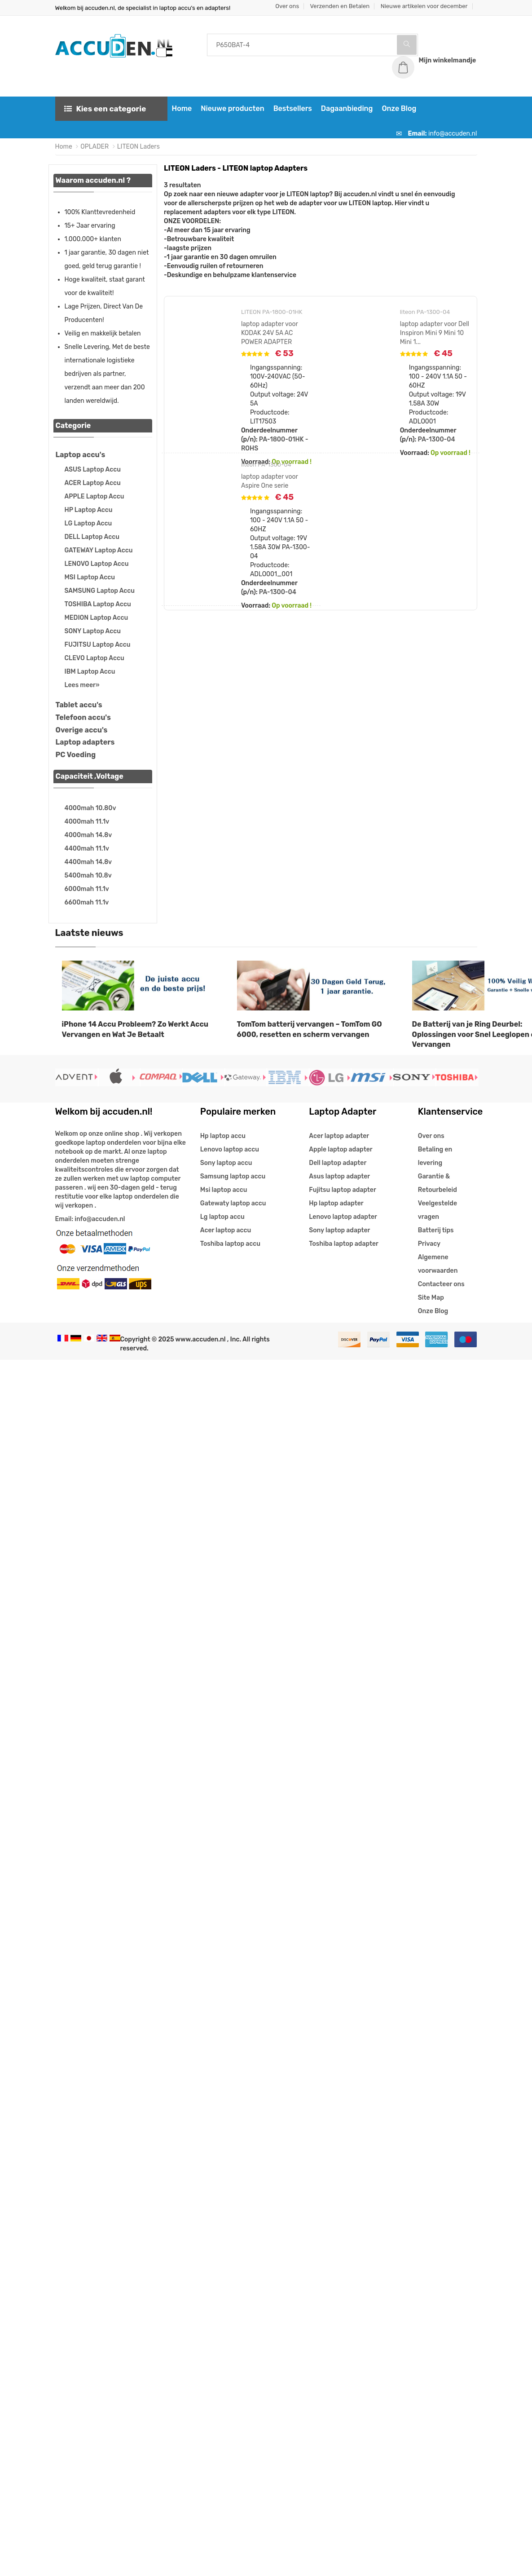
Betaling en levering (435, 1156)
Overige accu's (82, 730)
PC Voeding (76, 754)
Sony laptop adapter (339, 1230)
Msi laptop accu (223, 1190)
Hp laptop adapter (336, 1203)
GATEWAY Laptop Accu (99, 550)
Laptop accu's (81, 454)
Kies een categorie (105, 108)
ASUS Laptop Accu (93, 469)
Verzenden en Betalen (340, 6)
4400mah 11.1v (87, 848)
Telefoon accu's (83, 717)
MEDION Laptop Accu (96, 618)
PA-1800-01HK (281, 439)
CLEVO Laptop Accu (94, 658)
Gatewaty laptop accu (233, 1203)
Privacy (429, 1244)
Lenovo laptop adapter (343, 1217)
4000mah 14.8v (88, 835)
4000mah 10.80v (90, 808)
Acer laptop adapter (339, 1136)
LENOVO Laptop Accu (97, 564)
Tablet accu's (79, 705)
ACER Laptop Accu (93, 483)
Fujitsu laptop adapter (342, 1190)
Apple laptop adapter (340, 1149)
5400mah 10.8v (88, 875)
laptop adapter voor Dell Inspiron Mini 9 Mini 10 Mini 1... (434, 333)
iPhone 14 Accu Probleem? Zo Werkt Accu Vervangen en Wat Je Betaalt (135, 1029)
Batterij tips (436, 1230)
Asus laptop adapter (339, 1176)
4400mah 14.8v (88, 862)
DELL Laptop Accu (92, 537)
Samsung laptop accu (232, 1176)
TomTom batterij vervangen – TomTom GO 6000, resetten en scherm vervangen (309, 1029)
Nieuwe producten (232, 108)
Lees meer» (82, 685)
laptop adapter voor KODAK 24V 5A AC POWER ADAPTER (269, 333)
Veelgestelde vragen (437, 1210)
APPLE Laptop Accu (94, 496)
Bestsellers (292, 108)
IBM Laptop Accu (90, 671)
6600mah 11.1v (87, 902)
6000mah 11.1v (87, 889)
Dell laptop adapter (337, 1163)
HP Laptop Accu (89, 510)
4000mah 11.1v (87, 821)
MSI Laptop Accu (90, 577)
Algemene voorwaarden (438, 1264)
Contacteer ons (441, 1284)
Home (182, 108)
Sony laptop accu (226, 1163)
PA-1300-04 (436, 439)
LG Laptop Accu (88, 523)
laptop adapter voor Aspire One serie (269, 481)
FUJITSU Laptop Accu (98, 644)
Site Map (431, 1297)
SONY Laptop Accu (93, 631)
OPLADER (94, 146)
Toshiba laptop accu (230, 1244)
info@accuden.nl (452, 133)
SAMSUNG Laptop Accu (100, 591)
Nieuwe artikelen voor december (424, 6)
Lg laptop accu (222, 1217)
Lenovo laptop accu (229, 1149)
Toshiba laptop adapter (343, 1244)
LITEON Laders (138, 146)
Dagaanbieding (347, 108)
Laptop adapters (85, 742)
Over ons (287, 6)
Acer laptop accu (225, 1230)
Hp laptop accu (223, 1136)
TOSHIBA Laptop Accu (98, 604)
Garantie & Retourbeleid (437, 1183)
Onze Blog (399, 108)
